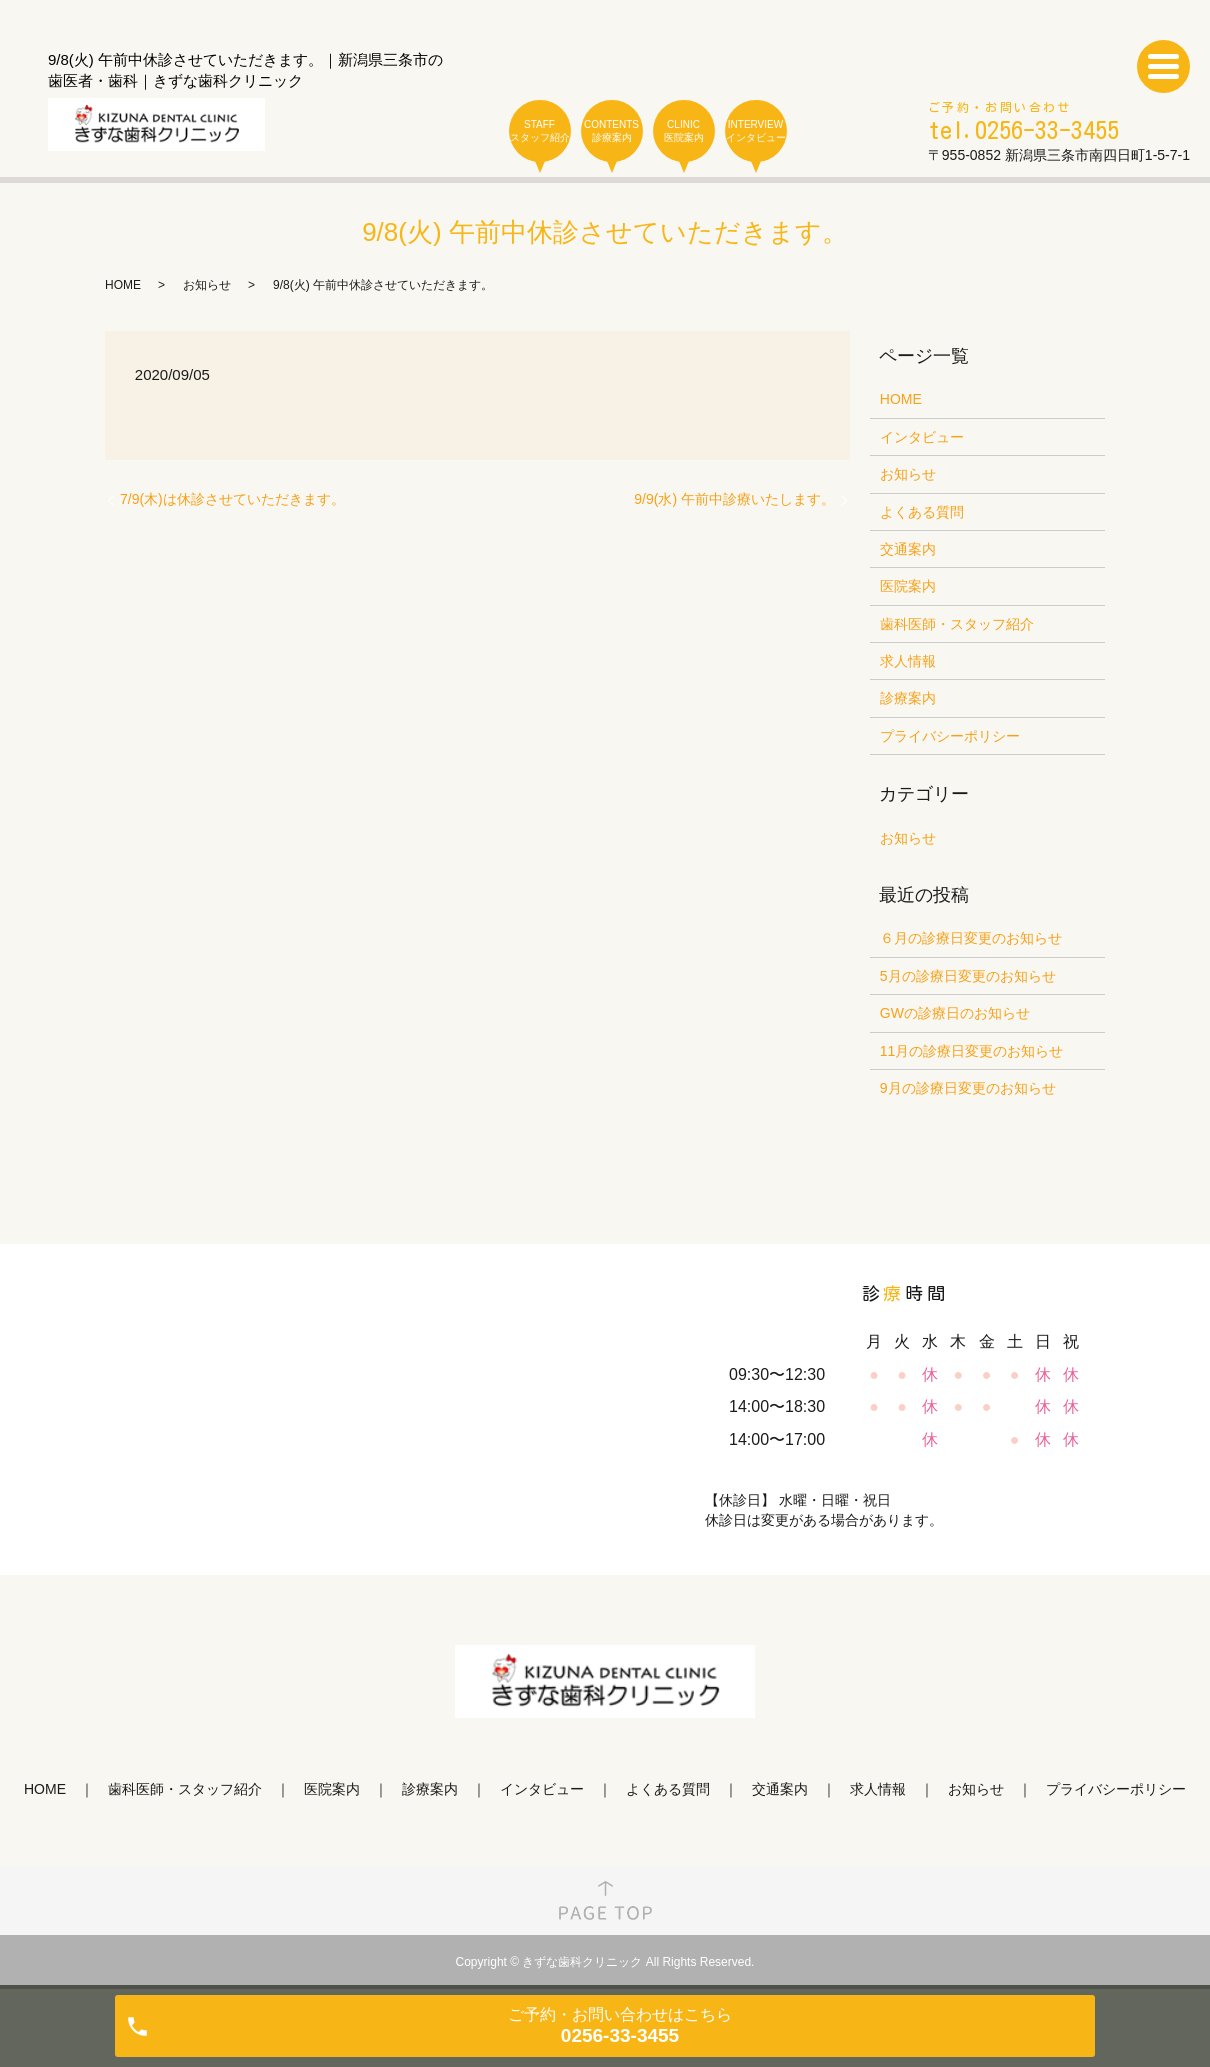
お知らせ (207, 285)
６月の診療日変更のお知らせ (971, 938)
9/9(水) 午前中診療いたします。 (734, 499)
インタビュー (922, 437)
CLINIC (684, 131)
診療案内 (908, 698)
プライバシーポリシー (950, 736)
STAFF (540, 131)
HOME (123, 285)
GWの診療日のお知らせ (955, 1013)
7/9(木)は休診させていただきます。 (232, 499)
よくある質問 (922, 512)
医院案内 (908, 586)
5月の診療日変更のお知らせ (968, 976)
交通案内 (908, 549)
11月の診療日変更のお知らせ (972, 1051)
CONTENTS (612, 131)
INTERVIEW (756, 131)
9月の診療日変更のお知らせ (968, 1088)
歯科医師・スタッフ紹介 (957, 624)
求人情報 (908, 661)
